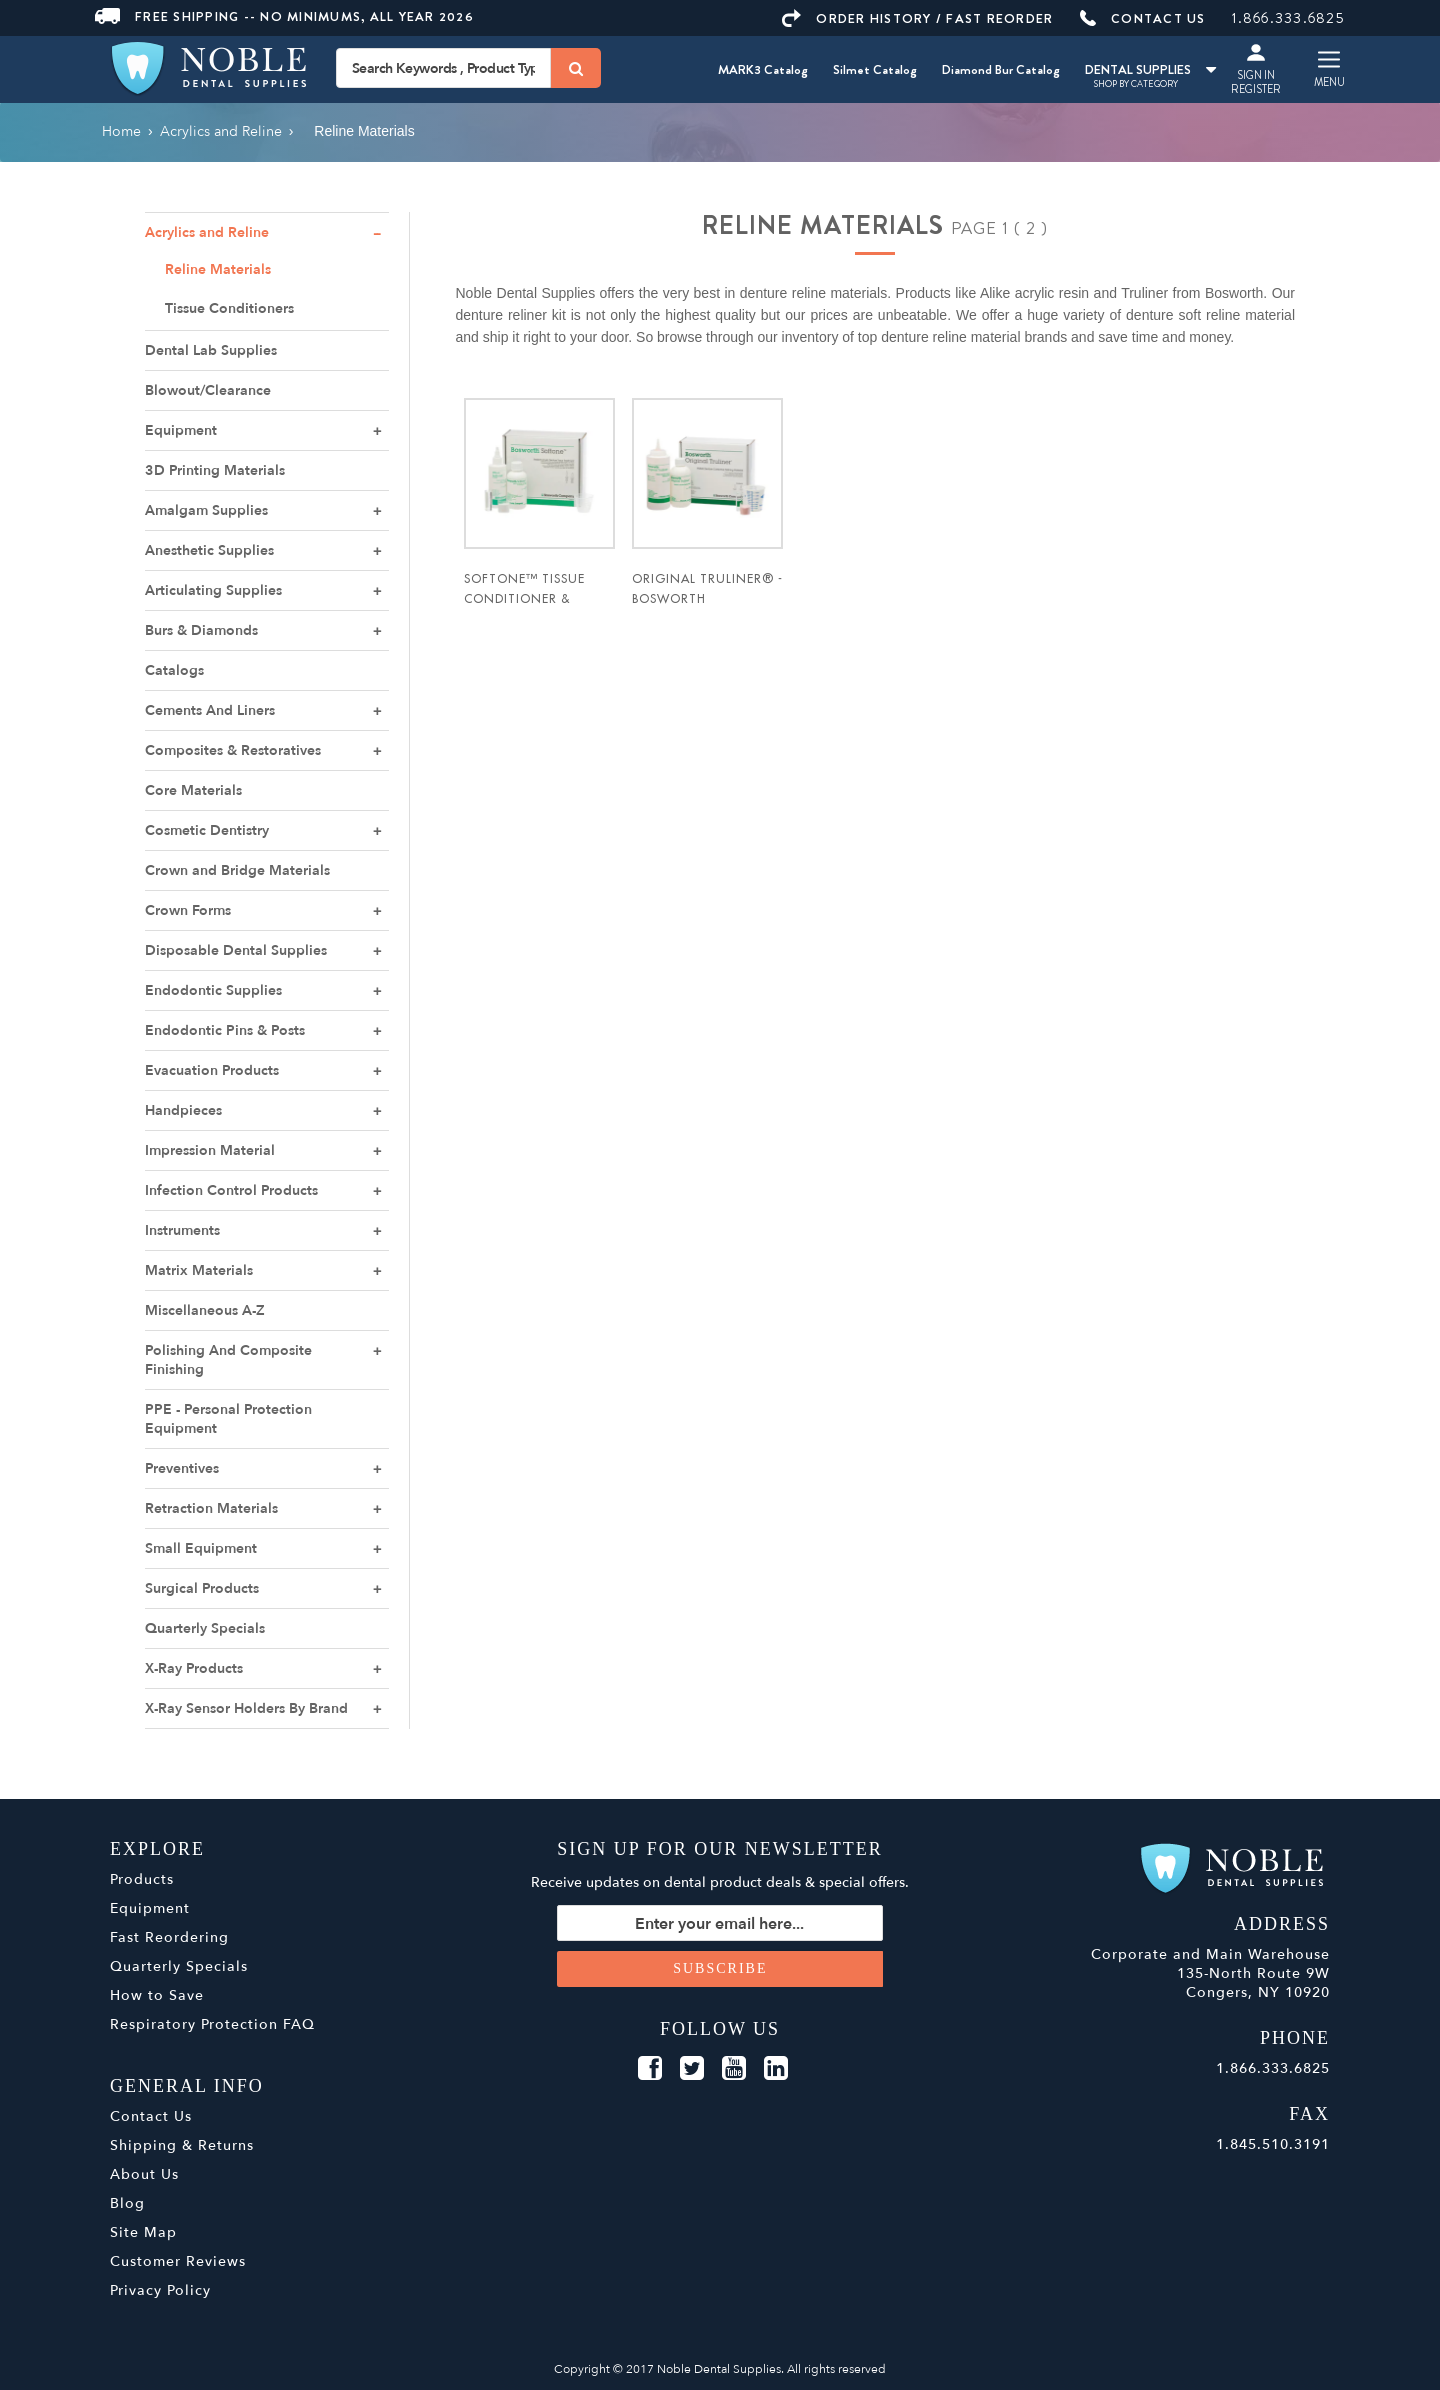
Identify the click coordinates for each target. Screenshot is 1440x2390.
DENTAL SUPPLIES (1150, 69)
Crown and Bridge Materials (237, 870)
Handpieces (183, 1110)
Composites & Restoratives (233, 750)
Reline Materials (218, 269)
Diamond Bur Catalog (1001, 69)
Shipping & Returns (182, 2145)
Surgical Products (202, 1588)
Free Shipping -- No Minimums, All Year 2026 (284, 16)
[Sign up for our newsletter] (720, 1923)
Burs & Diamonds (201, 630)
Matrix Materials (199, 1270)
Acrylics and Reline (207, 232)
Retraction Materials (211, 1508)
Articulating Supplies (213, 590)
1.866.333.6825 (1288, 18)
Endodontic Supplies (213, 990)
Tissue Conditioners (229, 308)
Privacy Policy (160, 2290)
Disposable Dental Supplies (236, 950)
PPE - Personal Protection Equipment (228, 1419)
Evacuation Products (212, 1070)
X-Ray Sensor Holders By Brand (246, 1708)
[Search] (576, 68)
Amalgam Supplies (206, 510)
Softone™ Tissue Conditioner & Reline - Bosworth (529, 599)
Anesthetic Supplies (209, 550)
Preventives (182, 1468)
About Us (144, 2174)
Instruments (182, 1230)
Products (142, 1879)
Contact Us (151, 2116)
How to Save (157, 1995)
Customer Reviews (178, 2261)
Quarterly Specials (205, 1628)
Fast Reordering (169, 1937)
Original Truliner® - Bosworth (707, 589)
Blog (127, 2203)
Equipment (181, 430)
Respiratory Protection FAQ (212, 2024)
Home (121, 131)
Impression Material (210, 1150)
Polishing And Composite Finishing (228, 1360)
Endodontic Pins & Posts (225, 1030)
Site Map (143, 2232)
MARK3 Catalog (763, 69)
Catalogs (174, 670)
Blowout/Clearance (208, 390)
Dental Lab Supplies (211, 350)
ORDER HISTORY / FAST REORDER (917, 18)
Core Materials (193, 790)
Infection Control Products (231, 1190)
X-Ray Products (194, 1668)
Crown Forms (188, 910)
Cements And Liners (210, 710)
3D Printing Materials (215, 470)
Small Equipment (201, 1548)
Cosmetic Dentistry (207, 830)
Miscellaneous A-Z (205, 1310)
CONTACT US (1143, 18)
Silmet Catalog (875, 69)
